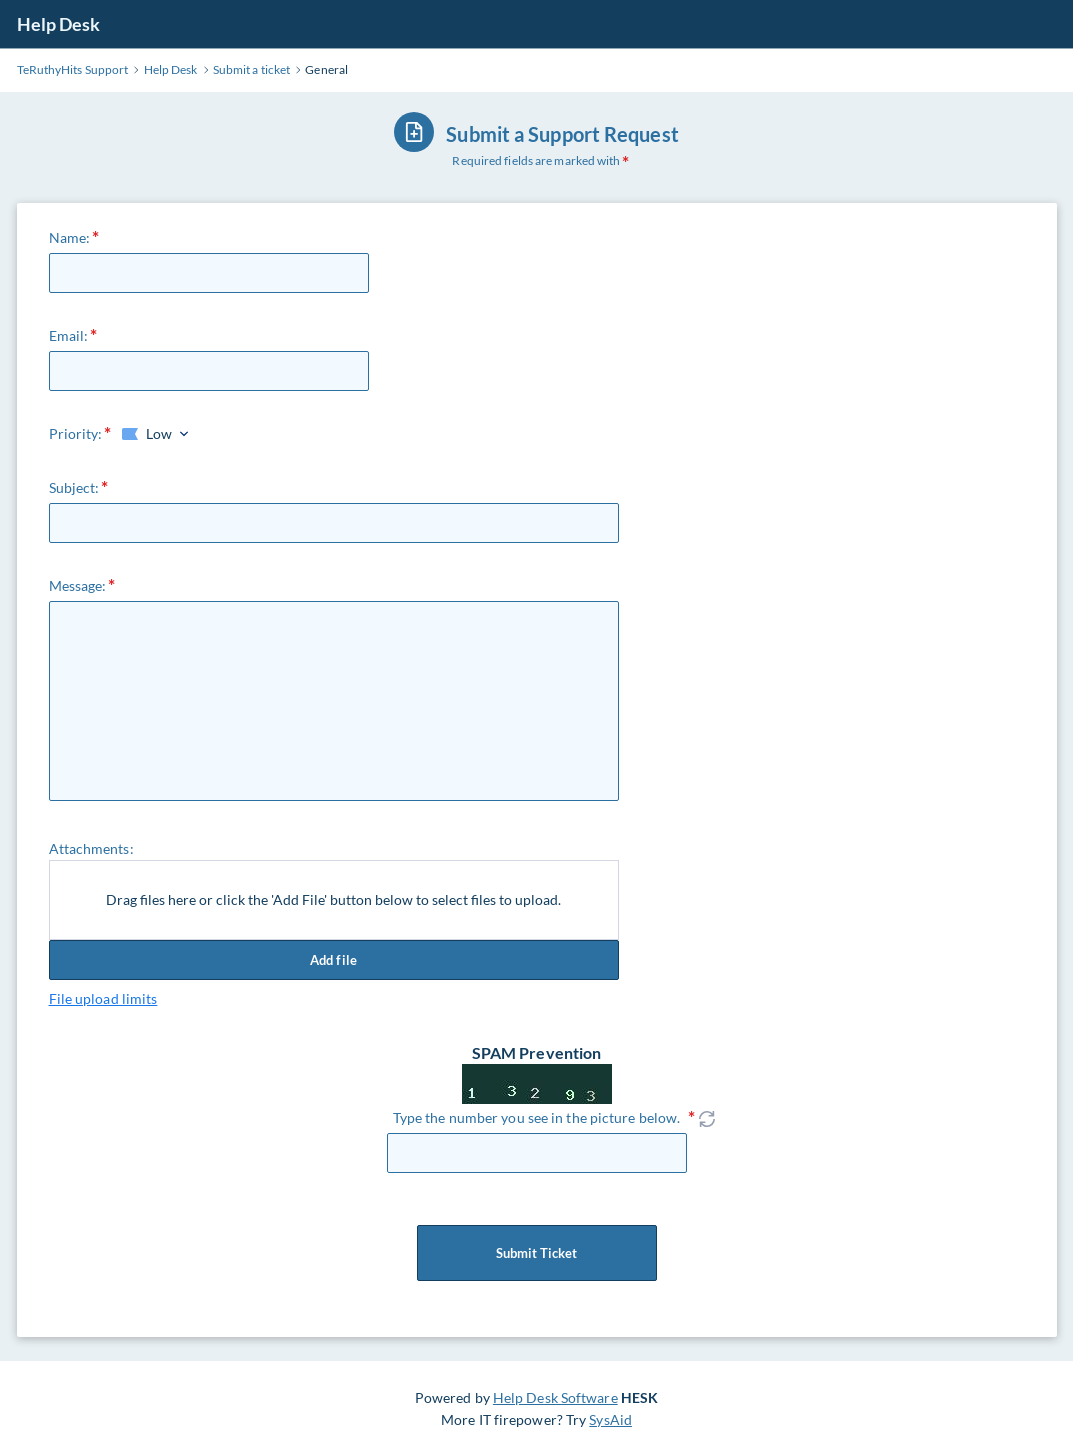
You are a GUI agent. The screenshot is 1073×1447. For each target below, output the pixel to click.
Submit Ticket (537, 1253)
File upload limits (103, 998)
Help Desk (59, 24)
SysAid (610, 1419)
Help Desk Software (555, 1397)
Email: (69, 335)
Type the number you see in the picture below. (537, 1117)
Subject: (74, 487)
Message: (78, 585)
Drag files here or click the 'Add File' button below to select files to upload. (333, 899)
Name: (70, 237)
